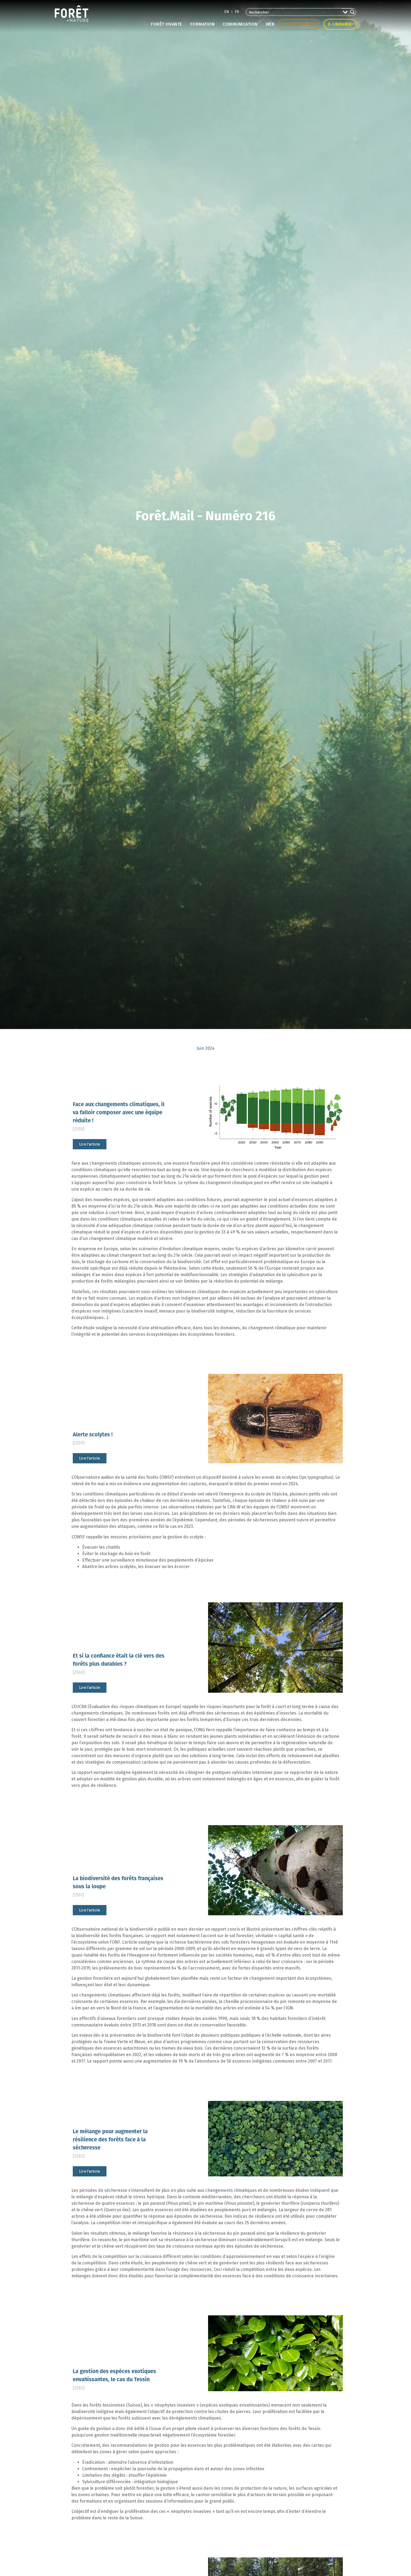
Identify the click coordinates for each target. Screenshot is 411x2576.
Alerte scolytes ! (93, 1434)
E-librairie (340, 24)
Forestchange (299, 24)
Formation (202, 24)
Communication (240, 24)
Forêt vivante (166, 24)
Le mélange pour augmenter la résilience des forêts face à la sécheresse (110, 2139)
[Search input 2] (294, 12)
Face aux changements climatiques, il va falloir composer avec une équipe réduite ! (118, 1112)
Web (270, 24)
